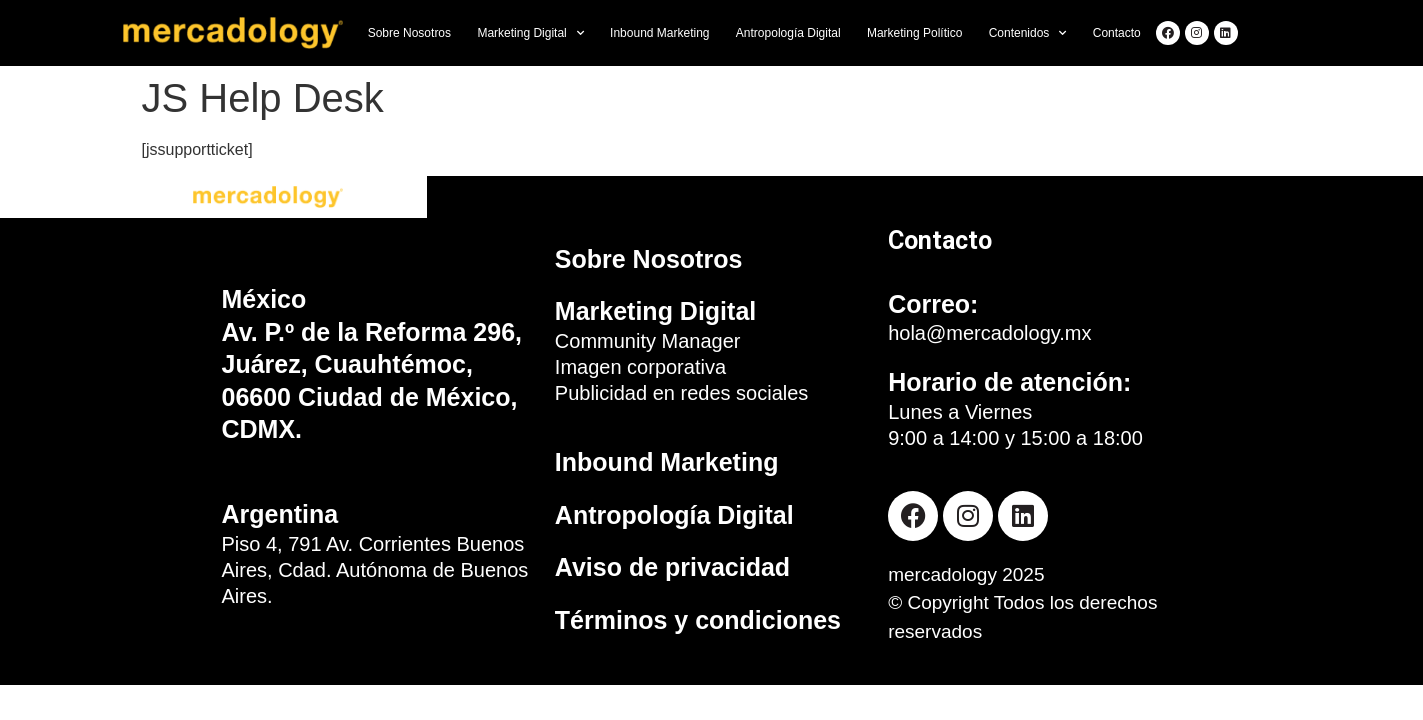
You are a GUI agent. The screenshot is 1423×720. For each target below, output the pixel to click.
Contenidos (1028, 33)
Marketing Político (914, 33)
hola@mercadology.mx (989, 333)
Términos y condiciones (698, 620)
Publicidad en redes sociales (682, 393)
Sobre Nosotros (409, 33)
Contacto (1117, 33)
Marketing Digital (530, 33)
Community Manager (648, 341)
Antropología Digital (788, 33)
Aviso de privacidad (672, 567)
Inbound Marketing (659, 33)
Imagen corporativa (640, 367)
